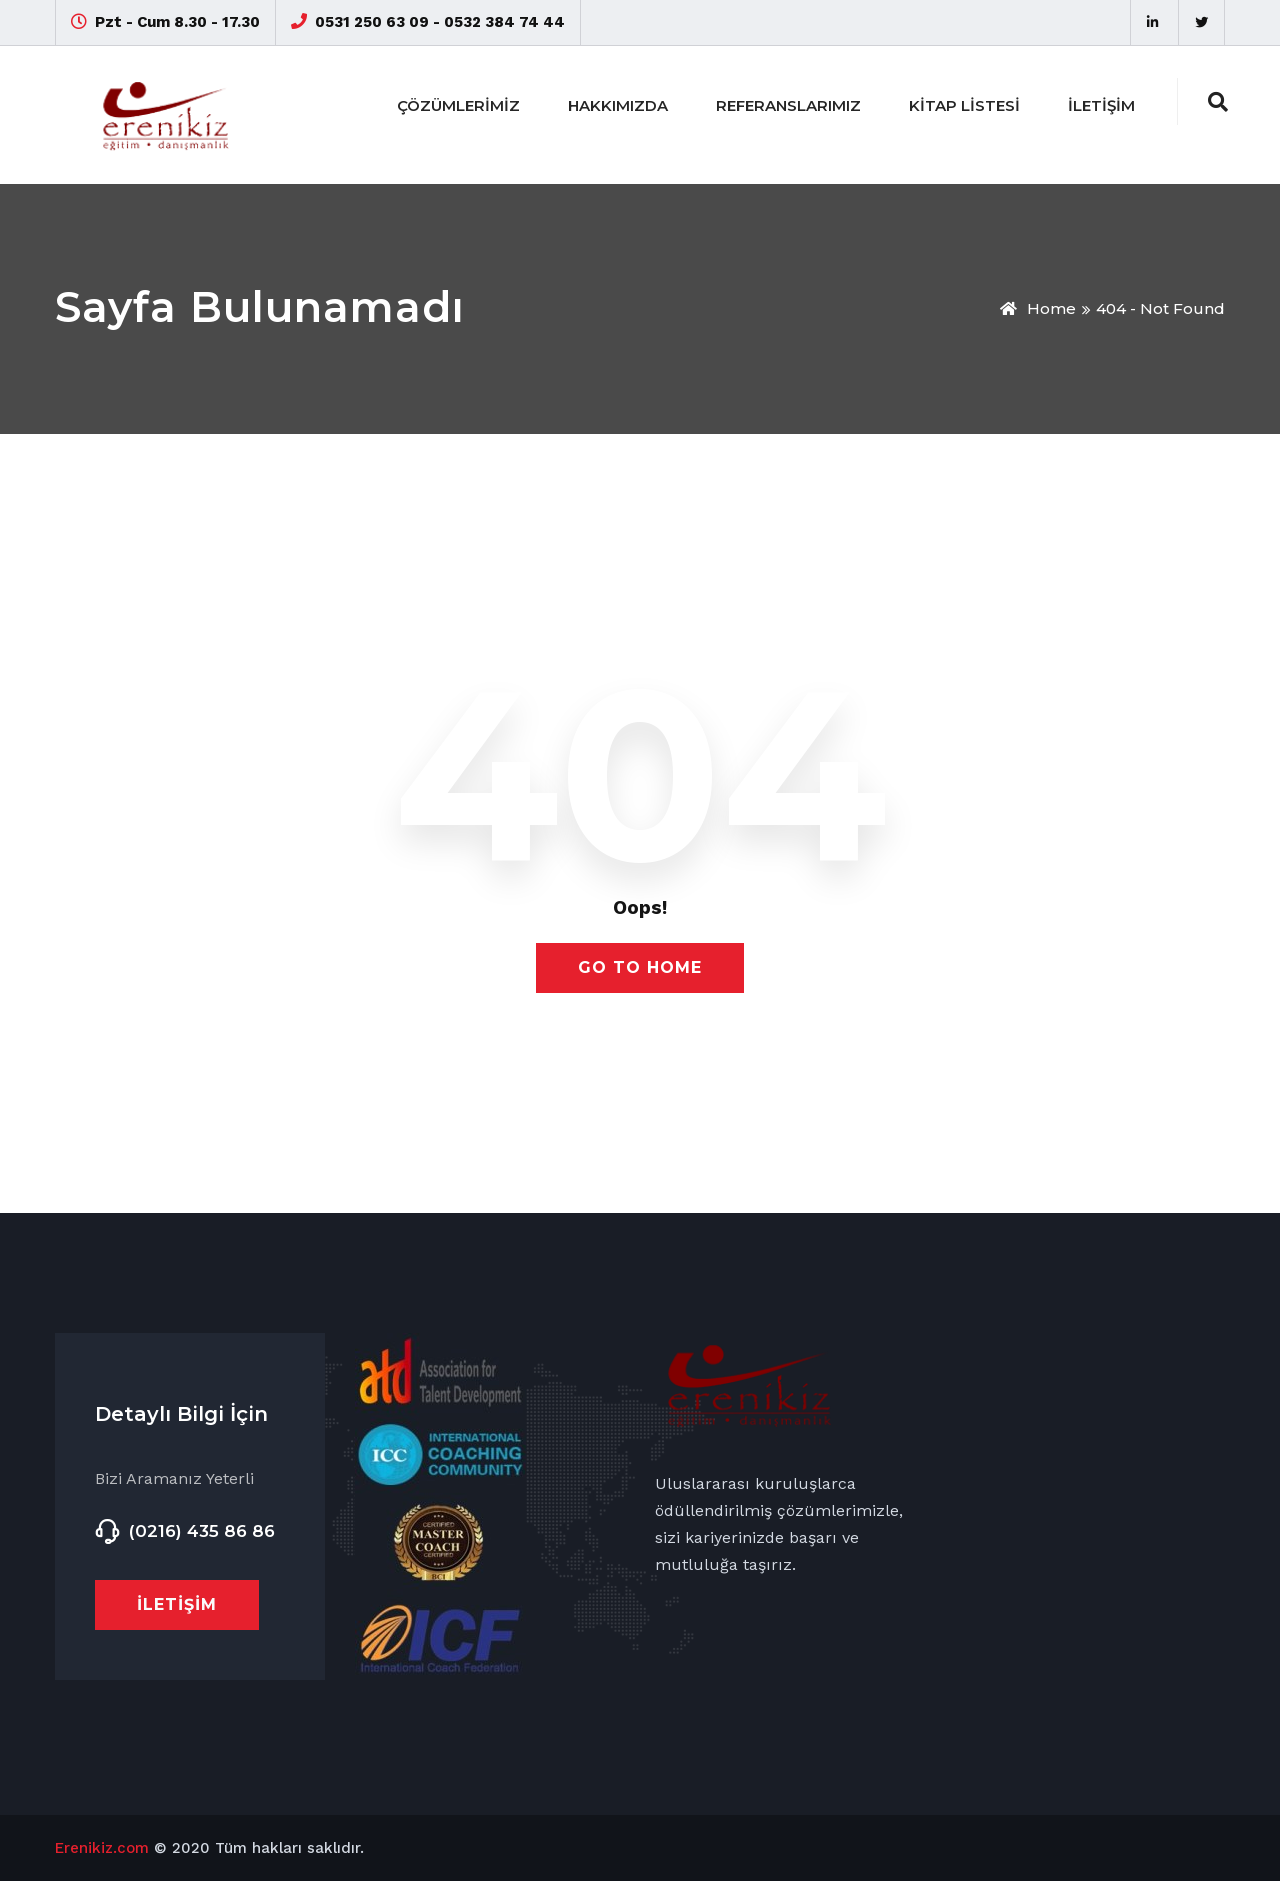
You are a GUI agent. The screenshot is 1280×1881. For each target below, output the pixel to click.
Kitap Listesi (964, 105)
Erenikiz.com (102, 1848)
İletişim (1101, 105)
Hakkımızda (618, 105)
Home (1038, 308)
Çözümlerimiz (458, 105)
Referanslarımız (788, 105)
